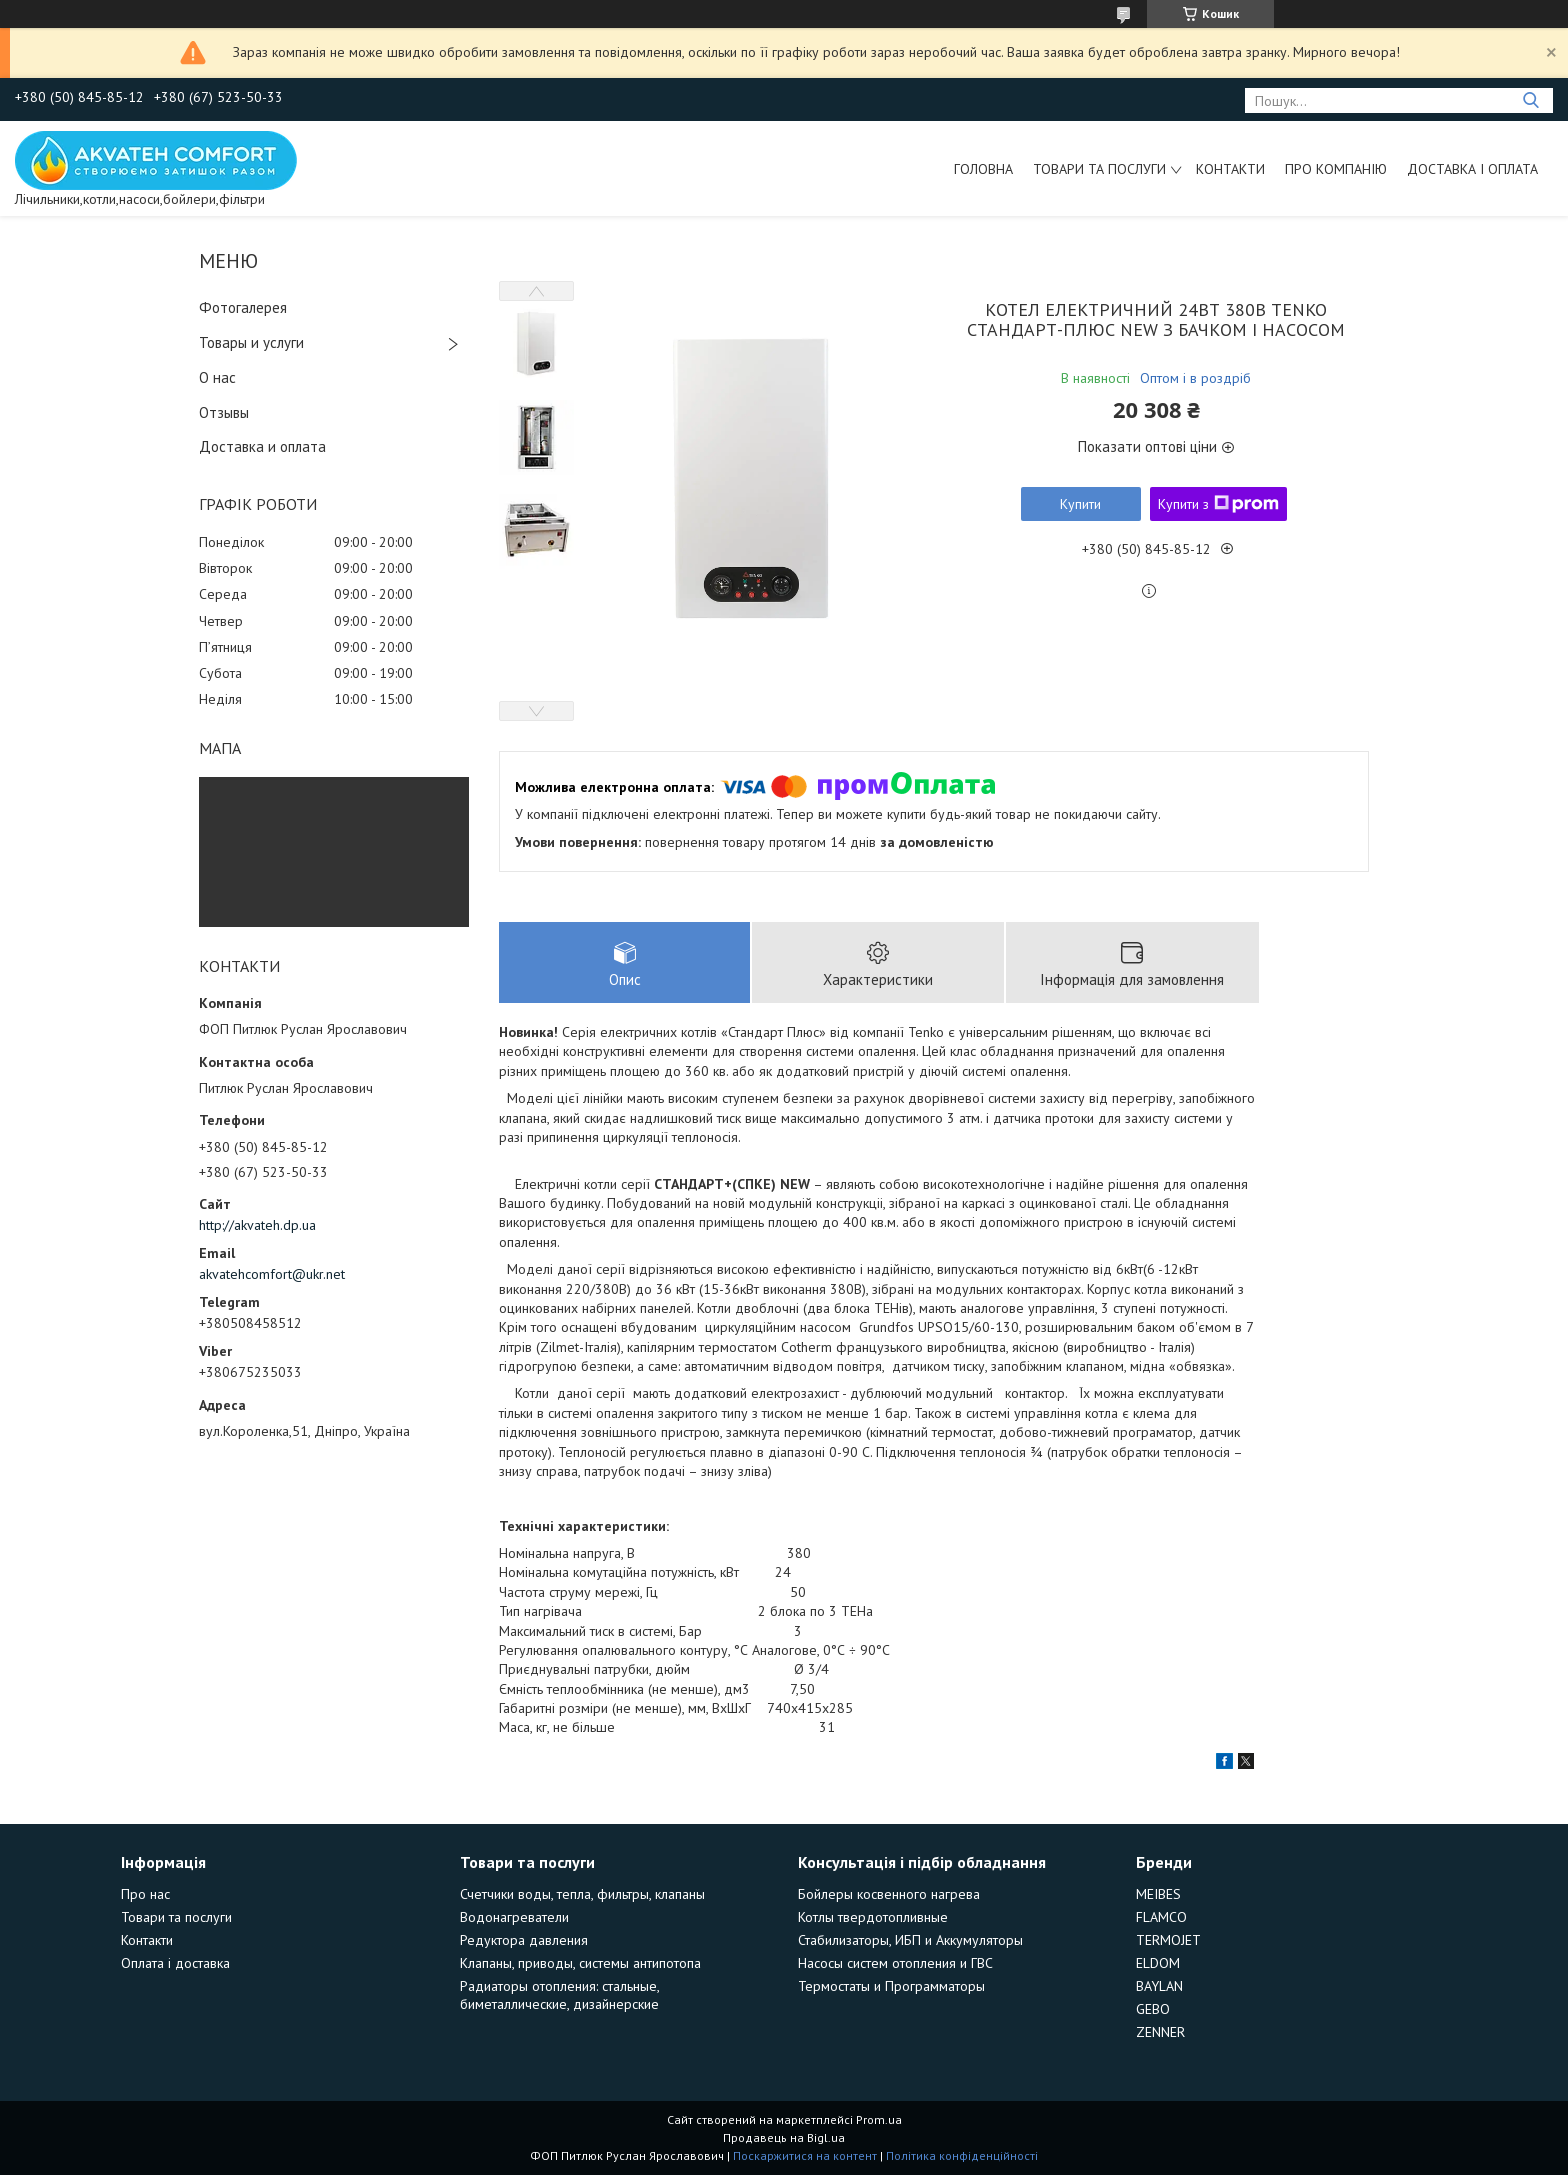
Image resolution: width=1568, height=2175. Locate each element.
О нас (217, 377)
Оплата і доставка (175, 1963)
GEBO (1153, 2009)
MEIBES (1158, 1894)
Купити (1080, 504)
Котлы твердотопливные (873, 1917)
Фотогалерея (243, 307)
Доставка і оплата (1472, 169)
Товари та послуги (1099, 169)
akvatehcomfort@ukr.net (272, 1274)
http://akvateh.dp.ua (257, 1225)
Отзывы (224, 412)
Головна (983, 169)
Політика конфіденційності (962, 2155)
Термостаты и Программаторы (891, 1986)
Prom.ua (879, 2119)
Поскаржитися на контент (805, 2155)
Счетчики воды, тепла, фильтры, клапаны (582, 1894)
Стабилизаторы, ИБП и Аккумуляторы (910, 1940)
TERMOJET (1168, 1940)
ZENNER (1160, 2032)
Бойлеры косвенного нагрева (889, 1894)
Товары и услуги (251, 342)
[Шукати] (1530, 100)
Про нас (145, 1894)
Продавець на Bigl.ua (784, 2137)
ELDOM (1158, 1963)
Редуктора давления (524, 1940)
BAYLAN (1159, 1986)
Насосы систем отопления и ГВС (895, 1963)
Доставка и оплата (262, 446)
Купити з (1218, 504)
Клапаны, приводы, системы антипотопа (580, 1963)
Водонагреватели (514, 1917)
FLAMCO (1161, 1917)
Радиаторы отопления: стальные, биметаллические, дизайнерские (559, 1995)
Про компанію (1336, 169)
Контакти (1230, 169)
